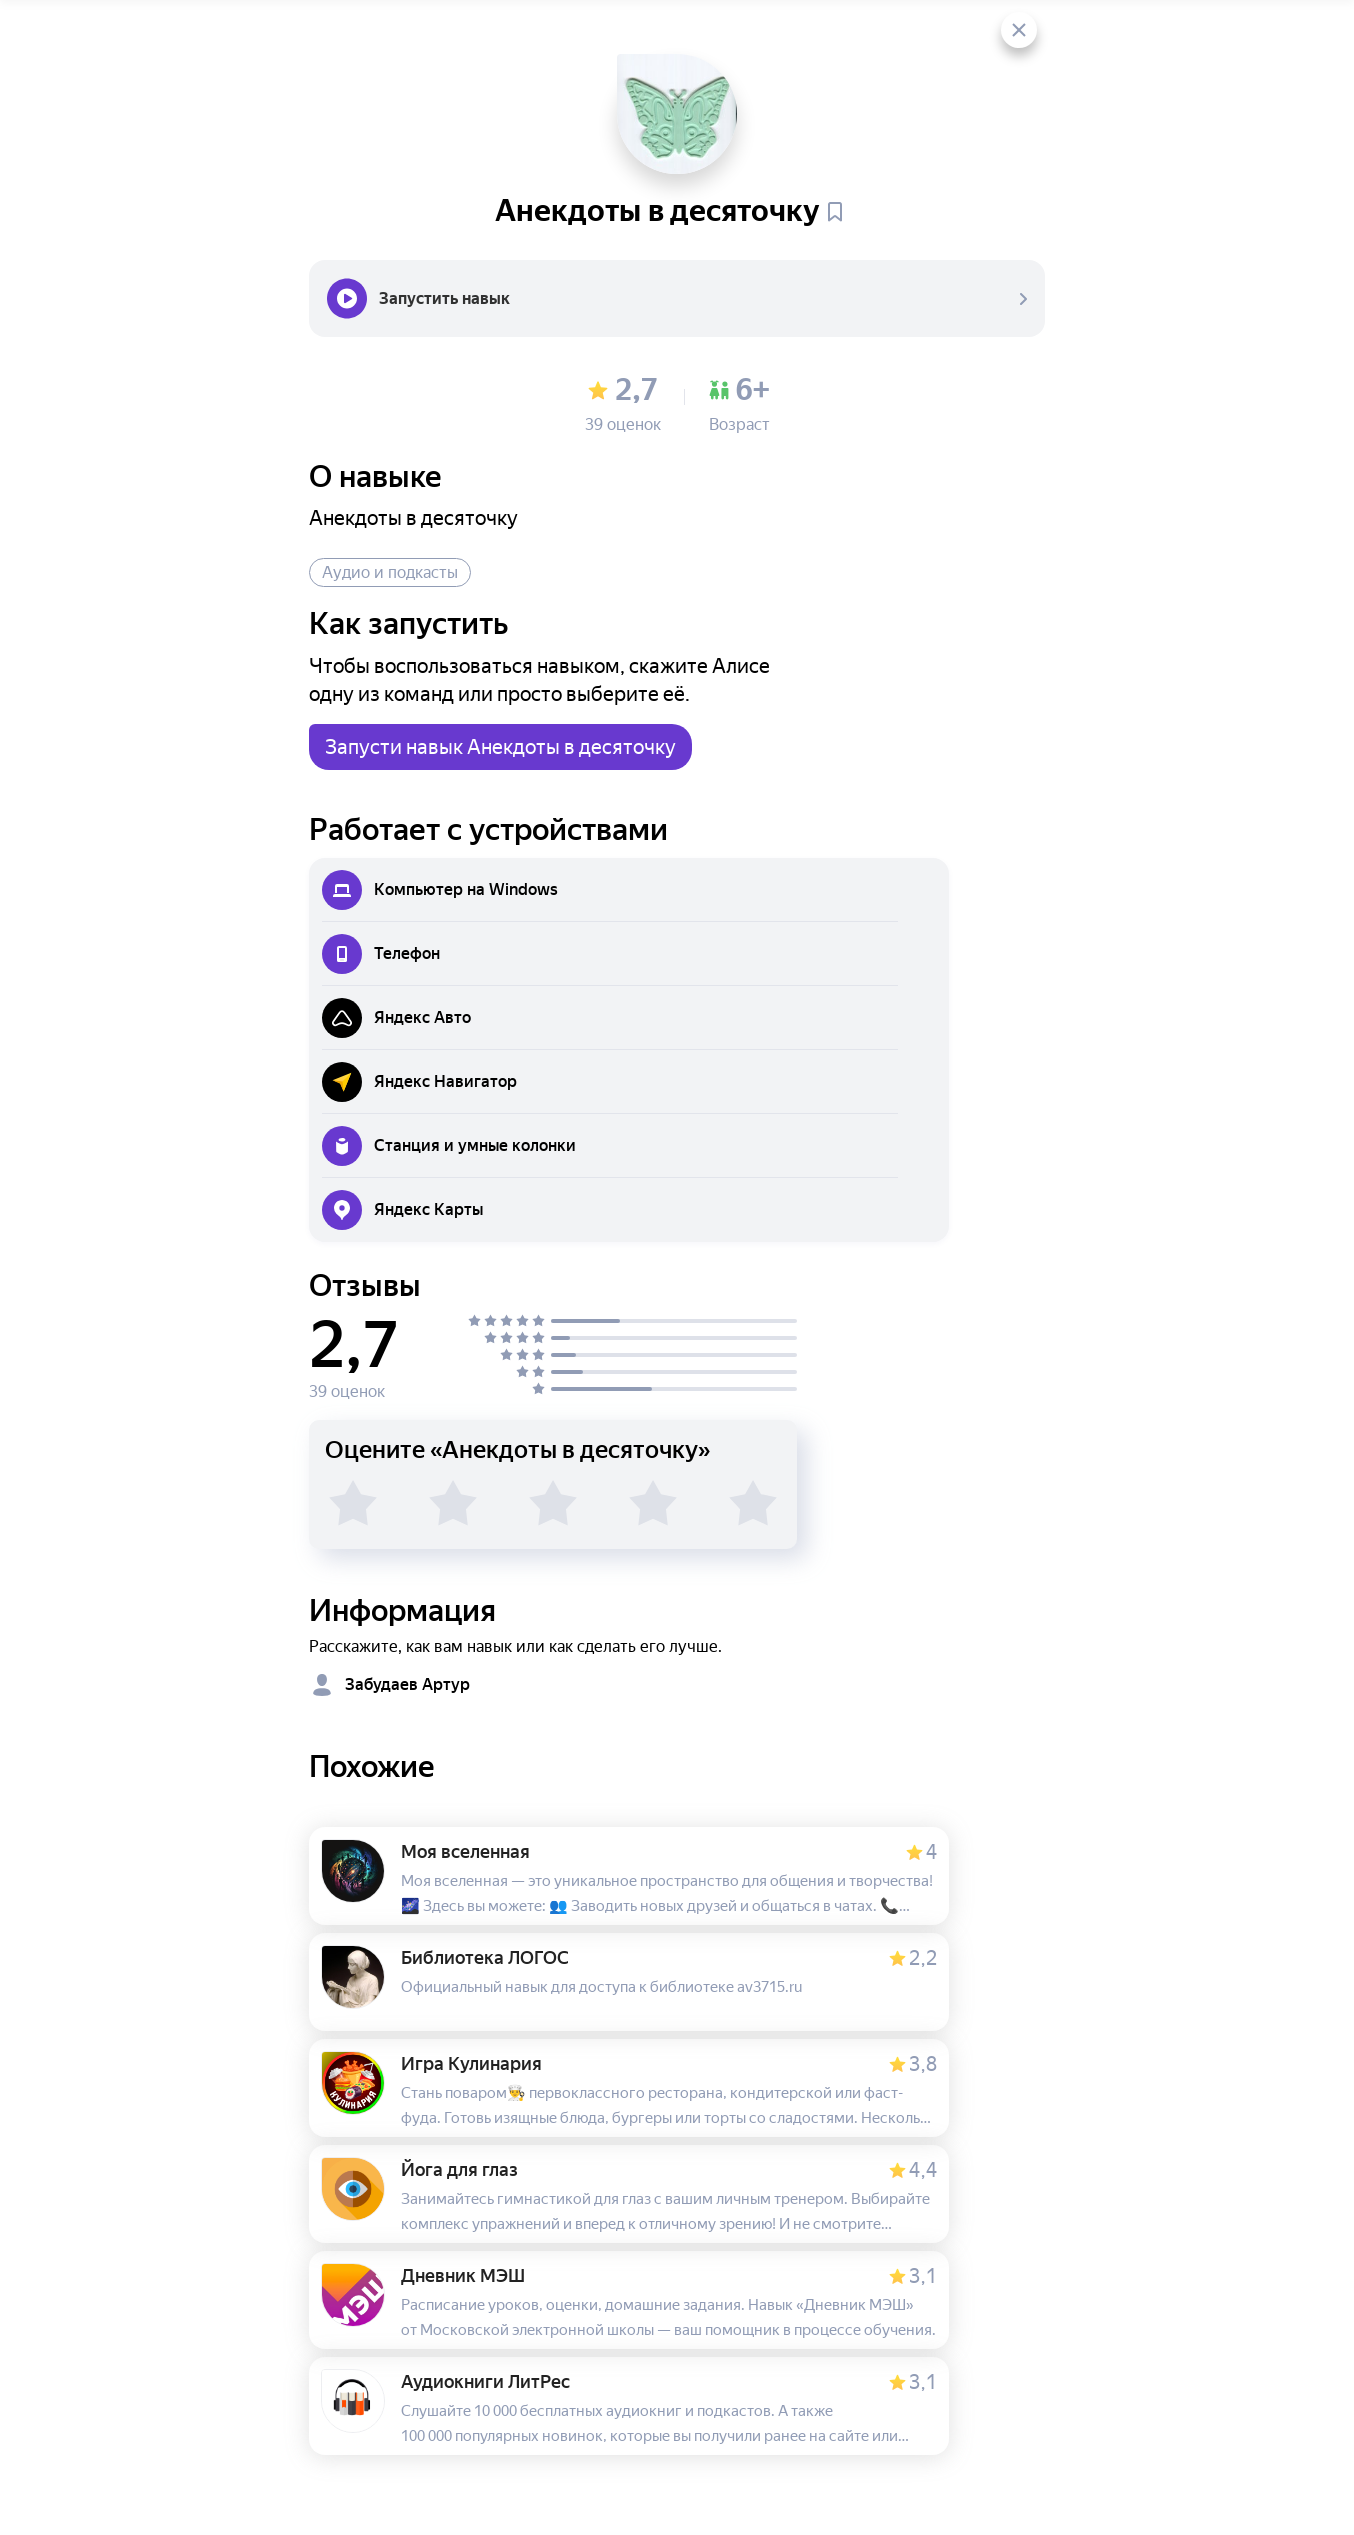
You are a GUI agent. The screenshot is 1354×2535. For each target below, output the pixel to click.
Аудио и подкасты (390, 572)
